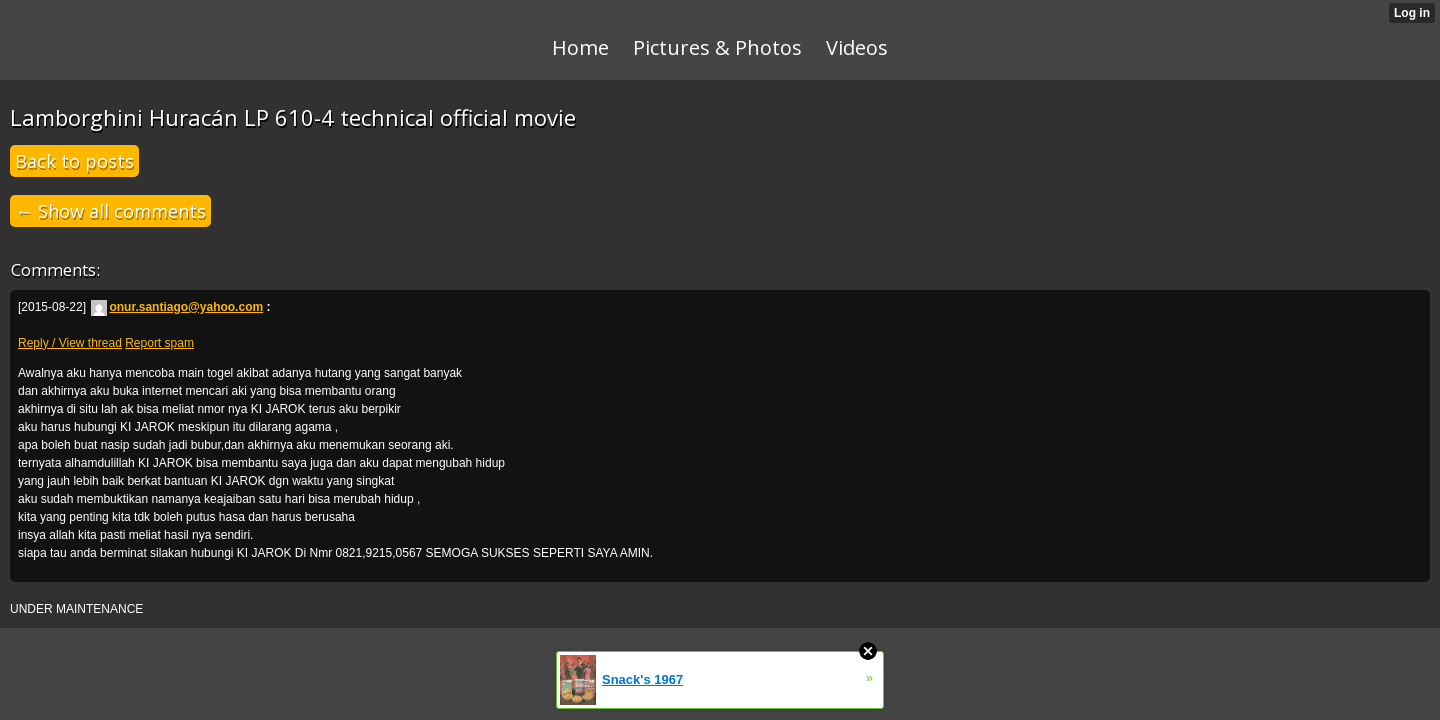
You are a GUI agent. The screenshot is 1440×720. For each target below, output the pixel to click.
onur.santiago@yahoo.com (177, 307)
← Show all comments (110, 211)
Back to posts (74, 161)
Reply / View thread (70, 343)
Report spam (159, 343)
